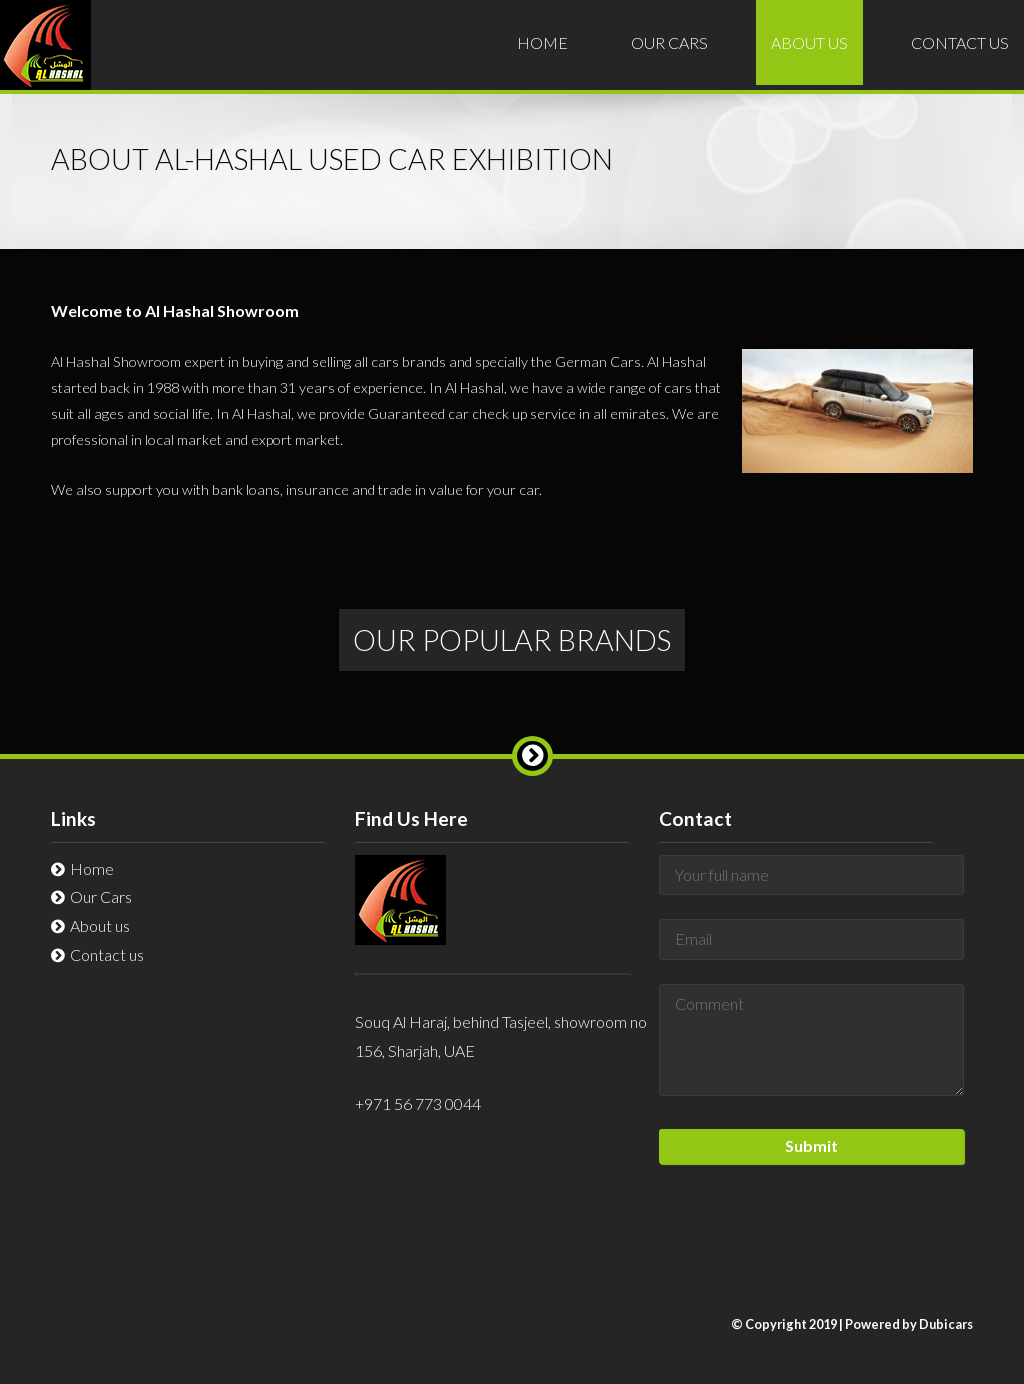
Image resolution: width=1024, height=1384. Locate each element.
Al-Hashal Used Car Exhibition (45, 59)
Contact (960, 42)
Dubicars (946, 1324)
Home (542, 42)
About (809, 42)
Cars (669, 42)
